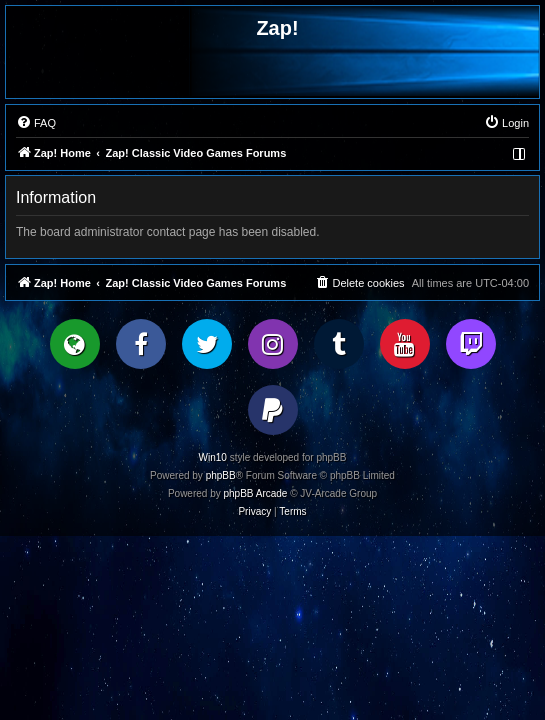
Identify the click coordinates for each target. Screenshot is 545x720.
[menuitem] (36, 123)
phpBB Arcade (256, 493)
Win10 (213, 457)
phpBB (221, 475)
